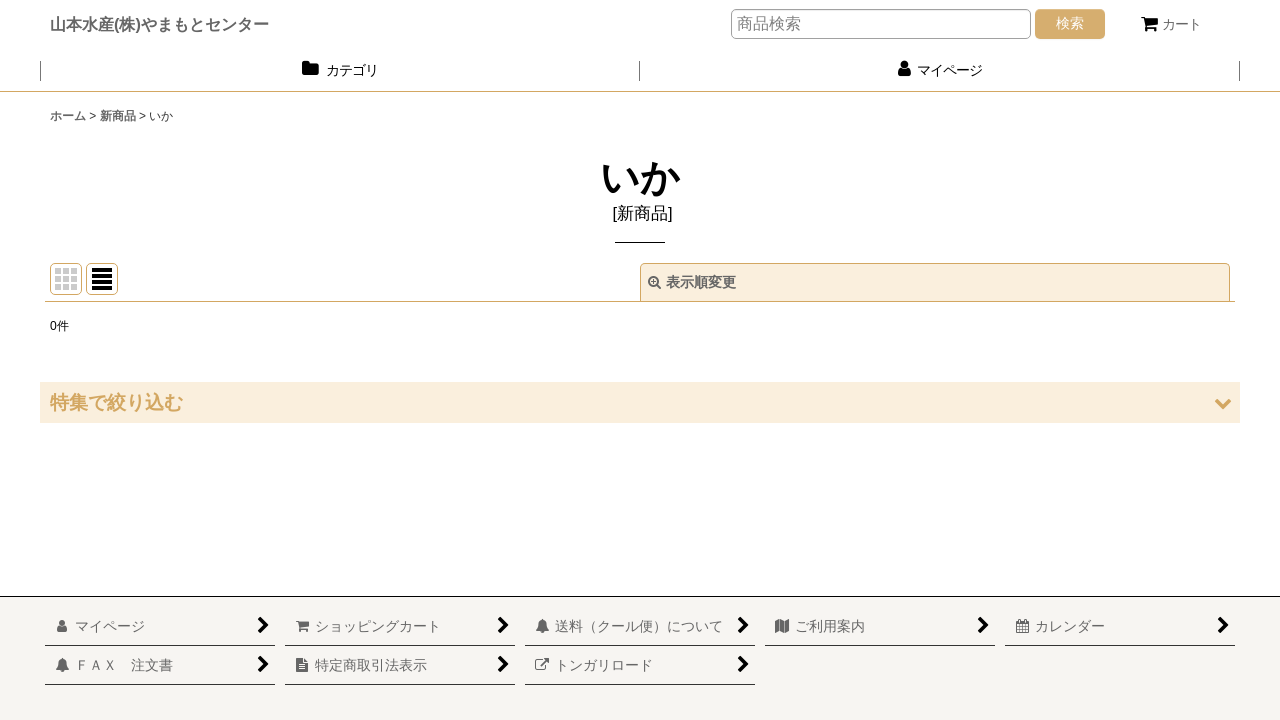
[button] (640, 402)
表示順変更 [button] (692, 282)
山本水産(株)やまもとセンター (159, 24)
